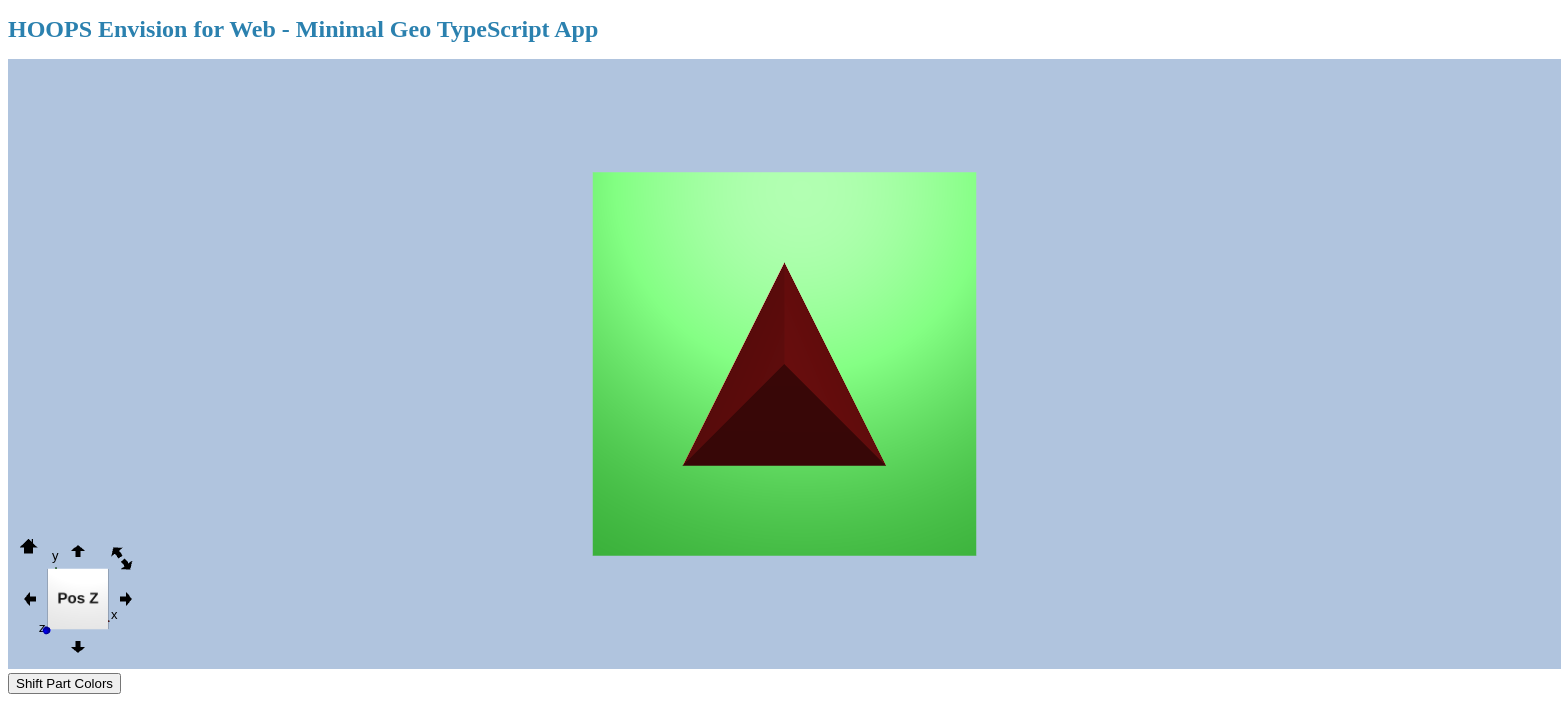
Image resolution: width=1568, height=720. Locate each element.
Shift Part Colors (64, 683)
